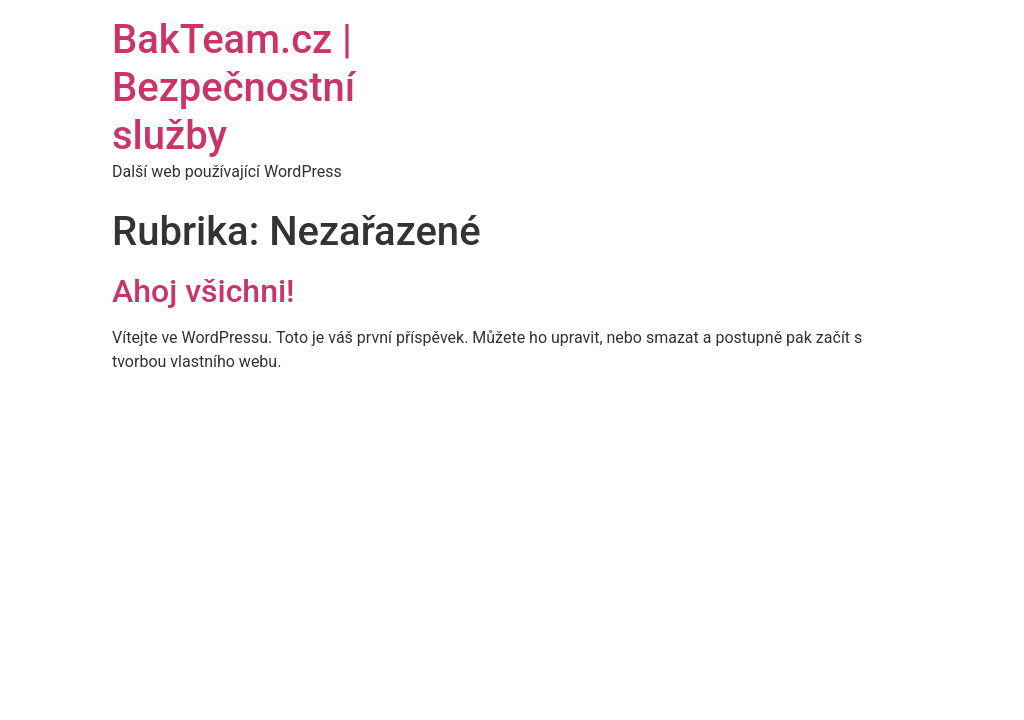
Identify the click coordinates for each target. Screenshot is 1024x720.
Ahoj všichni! (203, 291)
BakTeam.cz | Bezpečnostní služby (233, 87)
